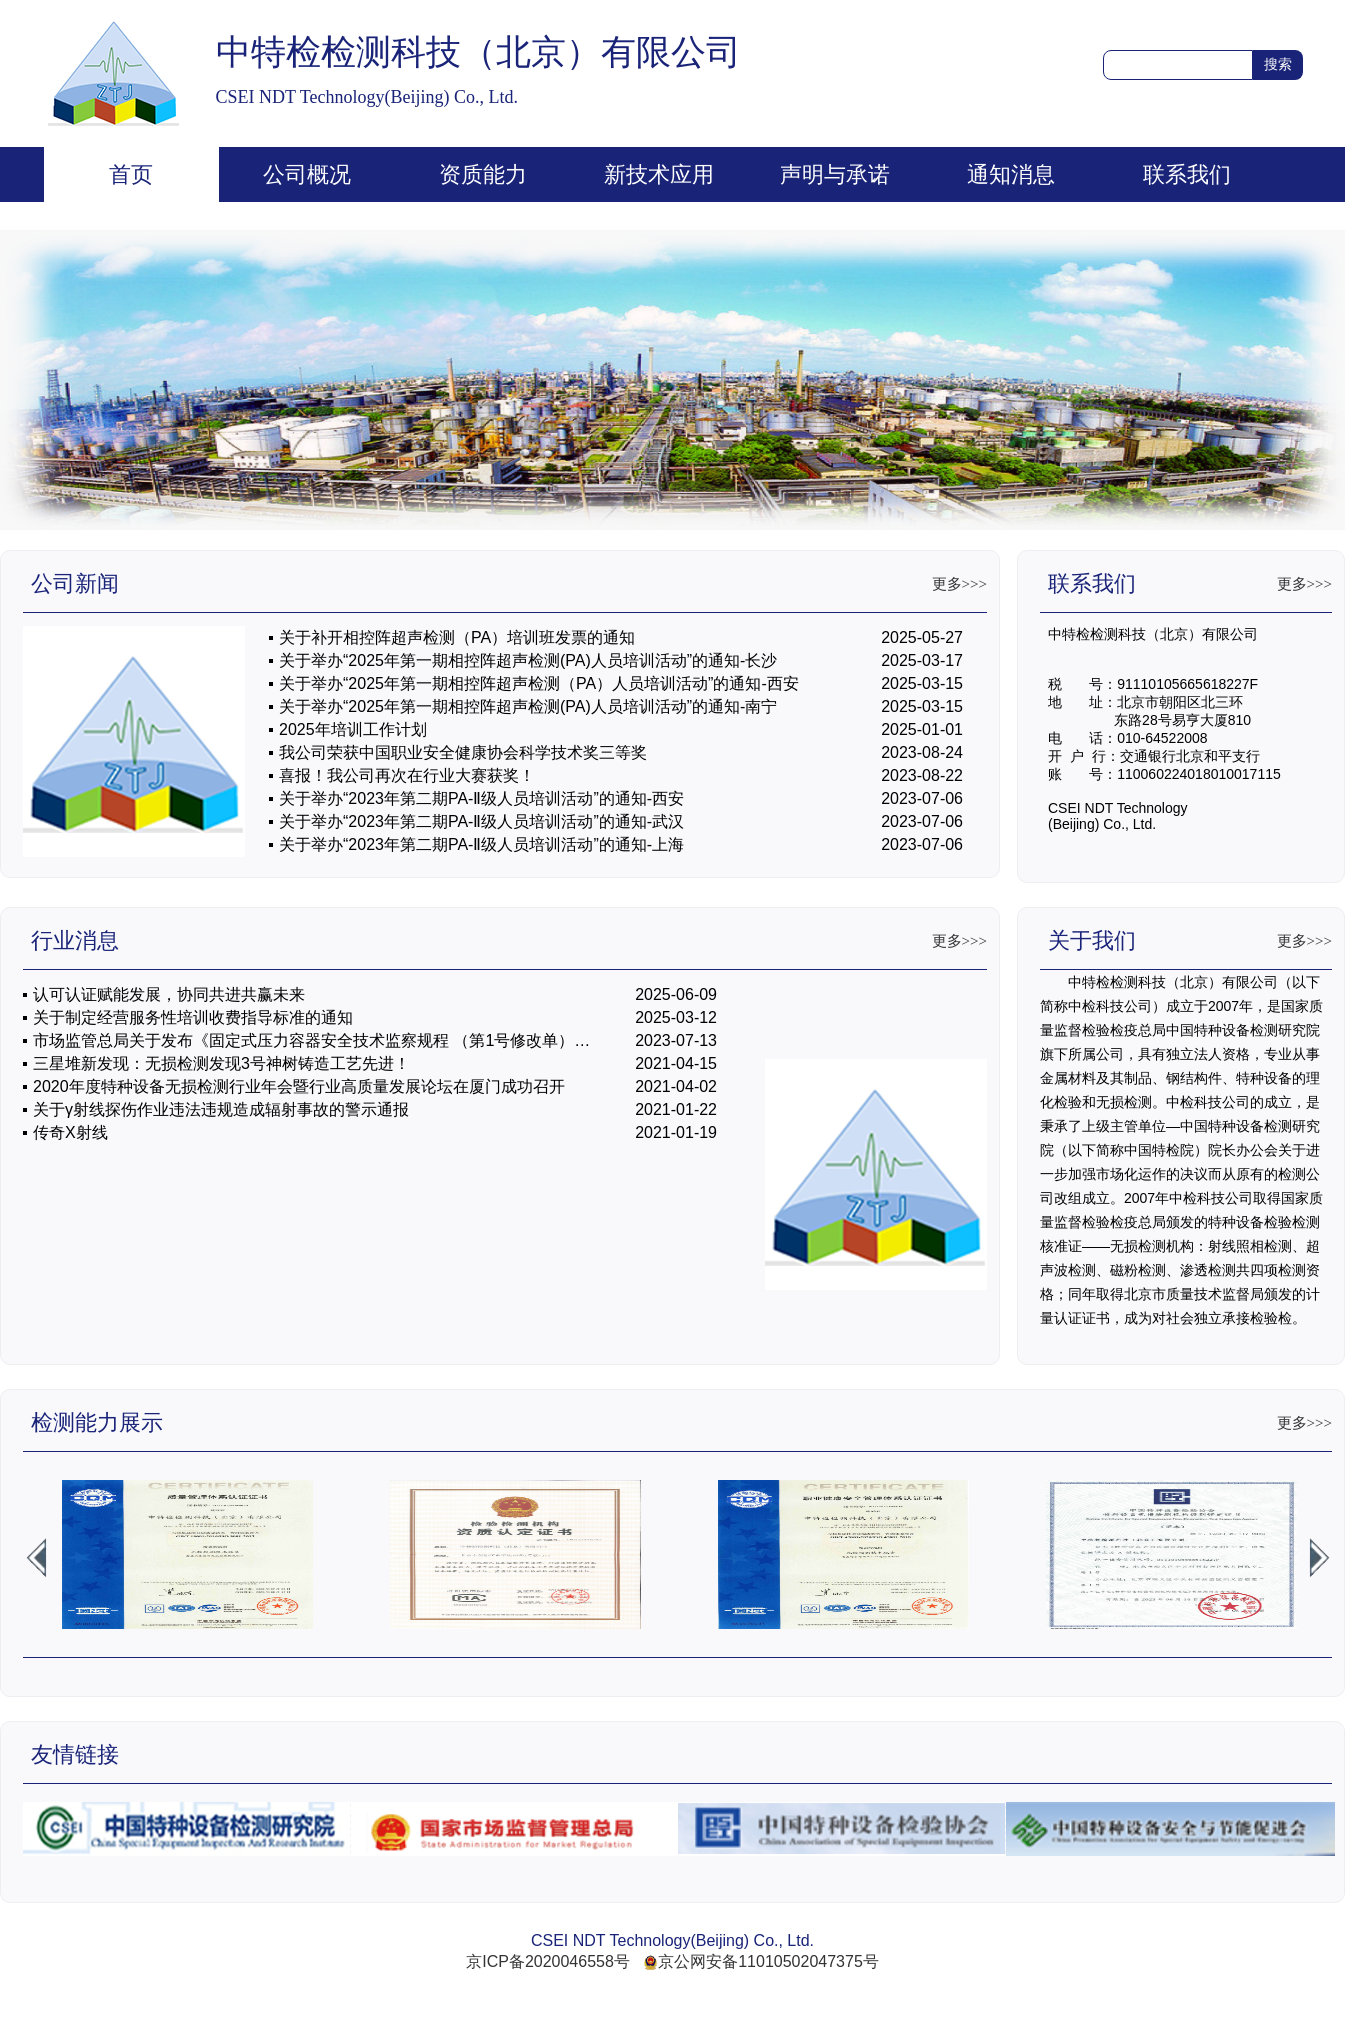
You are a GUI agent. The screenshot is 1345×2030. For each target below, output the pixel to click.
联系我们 (1187, 174)
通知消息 (1011, 174)
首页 (131, 174)
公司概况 (307, 174)
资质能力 (483, 174)
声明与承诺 (835, 174)
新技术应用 (659, 174)
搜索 (1278, 64)
